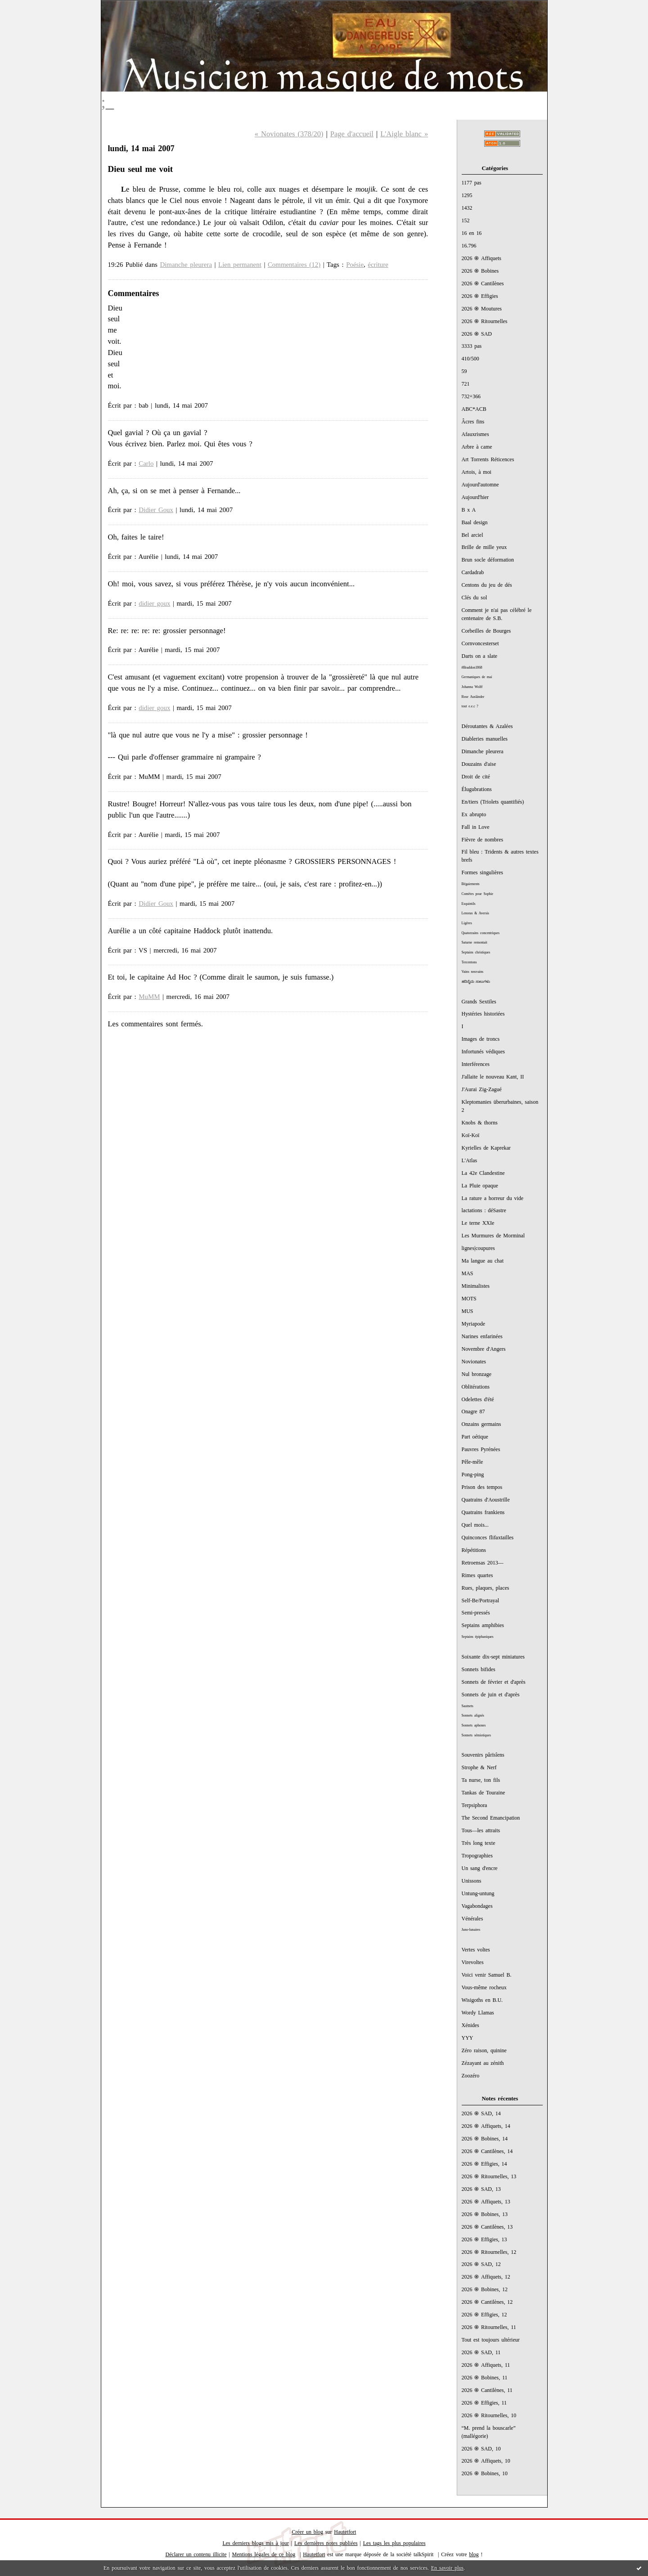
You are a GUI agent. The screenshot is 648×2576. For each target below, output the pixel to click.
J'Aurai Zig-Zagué (482, 1089)
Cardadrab (473, 572)
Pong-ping (473, 1474)
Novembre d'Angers (484, 1349)
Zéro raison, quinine (484, 2050)
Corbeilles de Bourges (486, 631)
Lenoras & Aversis (475, 913)
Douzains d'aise (479, 764)
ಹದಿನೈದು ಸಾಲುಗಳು (476, 982)
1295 (467, 195)
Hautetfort (345, 2532)
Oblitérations (476, 1387)
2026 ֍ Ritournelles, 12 (489, 2252)
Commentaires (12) (294, 264)
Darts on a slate (480, 656)
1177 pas (472, 183)
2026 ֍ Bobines (480, 271)
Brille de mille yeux (484, 547)
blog (473, 2554)
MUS (467, 1311)
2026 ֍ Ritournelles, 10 (489, 2415)
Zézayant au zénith (483, 2063)
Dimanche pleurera (483, 751)
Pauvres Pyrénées (481, 1449)
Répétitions (474, 1550)
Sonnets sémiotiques (476, 1735)
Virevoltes (473, 1962)
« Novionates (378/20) (289, 134)
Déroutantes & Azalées (487, 726)
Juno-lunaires (471, 1930)
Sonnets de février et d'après (494, 1682)
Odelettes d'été (478, 1399)
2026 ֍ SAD (477, 334)
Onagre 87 (473, 1411)
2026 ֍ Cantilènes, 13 (487, 2227)
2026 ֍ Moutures (482, 309)
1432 (467, 208)
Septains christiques (476, 952)
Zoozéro (471, 2075)
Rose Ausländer (473, 697)
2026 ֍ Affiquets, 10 (486, 2461)
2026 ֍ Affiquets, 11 (486, 2365)
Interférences (476, 1064)
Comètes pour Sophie (478, 894)
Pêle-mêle (472, 1462)
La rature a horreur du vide (493, 1198)
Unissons (472, 1881)
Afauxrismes (475, 434)
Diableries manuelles (485, 739)
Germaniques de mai (477, 677)
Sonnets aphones (474, 1725)
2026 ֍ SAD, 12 (481, 2264)
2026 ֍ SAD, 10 (481, 2449)
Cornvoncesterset (480, 643)
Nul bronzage (477, 1374)
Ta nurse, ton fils (481, 1780)
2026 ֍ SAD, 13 (481, 2189)
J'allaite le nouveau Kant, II (493, 1077)
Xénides (470, 2025)
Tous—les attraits (481, 1830)
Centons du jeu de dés (487, 585)
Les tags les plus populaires (394, 2543)
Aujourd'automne (480, 484)
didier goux (154, 603)
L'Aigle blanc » (404, 134)
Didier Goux (156, 509)
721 (466, 384)
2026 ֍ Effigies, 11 (484, 2403)
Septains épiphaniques (478, 1637)
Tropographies (477, 1855)
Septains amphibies (483, 1625)
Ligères (467, 923)
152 (466, 220)
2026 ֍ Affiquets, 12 (486, 2277)
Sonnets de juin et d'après (491, 1694)
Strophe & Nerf (479, 1767)
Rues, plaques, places (485, 1588)
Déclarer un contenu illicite (196, 2554)
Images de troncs (481, 1039)
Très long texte (478, 1843)
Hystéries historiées (483, 1014)
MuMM (149, 996)
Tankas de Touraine (483, 1792)
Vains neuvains (473, 972)
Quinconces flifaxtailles (488, 1537)
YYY (467, 2038)
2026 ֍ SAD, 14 (481, 2113)
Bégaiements (471, 884)
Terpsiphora (474, 1805)
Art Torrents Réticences (488, 459)
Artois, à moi (476, 472)
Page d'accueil (352, 134)
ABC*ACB (474, 409)
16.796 (469, 246)
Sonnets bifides (478, 1669)
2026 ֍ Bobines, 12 (485, 2289)
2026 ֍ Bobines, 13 (485, 2214)
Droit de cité (476, 776)
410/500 (470, 358)
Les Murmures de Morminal (493, 1235)
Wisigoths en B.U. (482, 2000)
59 (464, 371)
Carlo (146, 463)
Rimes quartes (477, 1575)
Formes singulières (482, 872)
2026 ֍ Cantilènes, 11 (487, 2390)
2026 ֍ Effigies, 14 (484, 2164)
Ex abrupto (474, 814)
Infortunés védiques (483, 1051)
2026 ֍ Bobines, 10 (485, 2473)
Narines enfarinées (482, 1336)
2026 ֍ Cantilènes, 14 (487, 2151)
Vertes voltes (476, 1950)
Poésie (355, 264)
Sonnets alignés (473, 1715)
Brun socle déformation (488, 560)
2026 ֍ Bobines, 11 (485, 2377)
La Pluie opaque (480, 1185)
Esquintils (469, 904)
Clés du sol (474, 597)
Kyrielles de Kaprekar (486, 1148)
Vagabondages (477, 1906)
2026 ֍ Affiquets (482, 258)
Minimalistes (476, 1286)
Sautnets (467, 1706)
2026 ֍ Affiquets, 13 (486, 2201)
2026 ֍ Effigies (480, 296)
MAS (467, 1273)
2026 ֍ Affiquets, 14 (486, 2126)
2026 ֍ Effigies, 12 (484, 2314)
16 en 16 (472, 233)
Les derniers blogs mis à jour (255, 2543)
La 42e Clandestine (483, 1173)
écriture (378, 264)
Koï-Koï (471, 1135)
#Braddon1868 (472, 667)
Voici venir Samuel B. (487, 1975)
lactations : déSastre (484, 1210)
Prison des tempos (482, 1487)
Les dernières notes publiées (326, 2543)
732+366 (471, 396)
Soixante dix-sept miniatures (493, 1657)
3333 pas (472, 346)
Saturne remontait (474, 942)
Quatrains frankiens (483, 1512)
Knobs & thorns (480, 1122)
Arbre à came (477, 447)
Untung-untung (478, 1893)
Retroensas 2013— (483, 1563)
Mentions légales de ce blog (264, 2554)
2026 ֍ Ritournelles (485, 321)
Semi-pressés (476, 1612)
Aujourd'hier (475, 497)
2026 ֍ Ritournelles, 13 (489, 2176)
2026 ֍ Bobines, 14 (485, 2138)
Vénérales (472, 1918)
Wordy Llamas (478, 2013)
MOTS (469, 1298)
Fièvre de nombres (483, 839)
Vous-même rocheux (484, 1987)
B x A (469, 510)
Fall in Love (476, 827)
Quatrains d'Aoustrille (486, 1500)
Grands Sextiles (479, 1001)
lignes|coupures (478, 1248)
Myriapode (473, 1324)
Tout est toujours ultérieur (491, 2340)
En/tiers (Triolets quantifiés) (493, 802)
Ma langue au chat (483, 1261)
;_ (107, 102)
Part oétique (475, 1437)
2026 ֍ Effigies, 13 (484, 2239)
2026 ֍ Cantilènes (483, 283)
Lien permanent (239, 264)
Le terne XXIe (478, 1223)
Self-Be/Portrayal (481, 1600)
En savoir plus (447, 2568)
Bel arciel (472, 535)
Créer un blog (307, 2532)
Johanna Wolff (472, 687)
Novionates (474, 1361)
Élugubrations (477, 789)
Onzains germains (481, 1424)
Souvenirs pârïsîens (483, 1755)
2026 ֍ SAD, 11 (481, 2352)
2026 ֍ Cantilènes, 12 (487, 2302)
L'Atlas (469, 1160)
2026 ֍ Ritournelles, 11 (489, 2327)
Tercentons (469, 962)
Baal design (475, 522)
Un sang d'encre (480, 1868)
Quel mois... (475, 1525)
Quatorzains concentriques (481, 933)
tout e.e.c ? (470, 706)
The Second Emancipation (491, 1818)
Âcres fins (473, 421)
